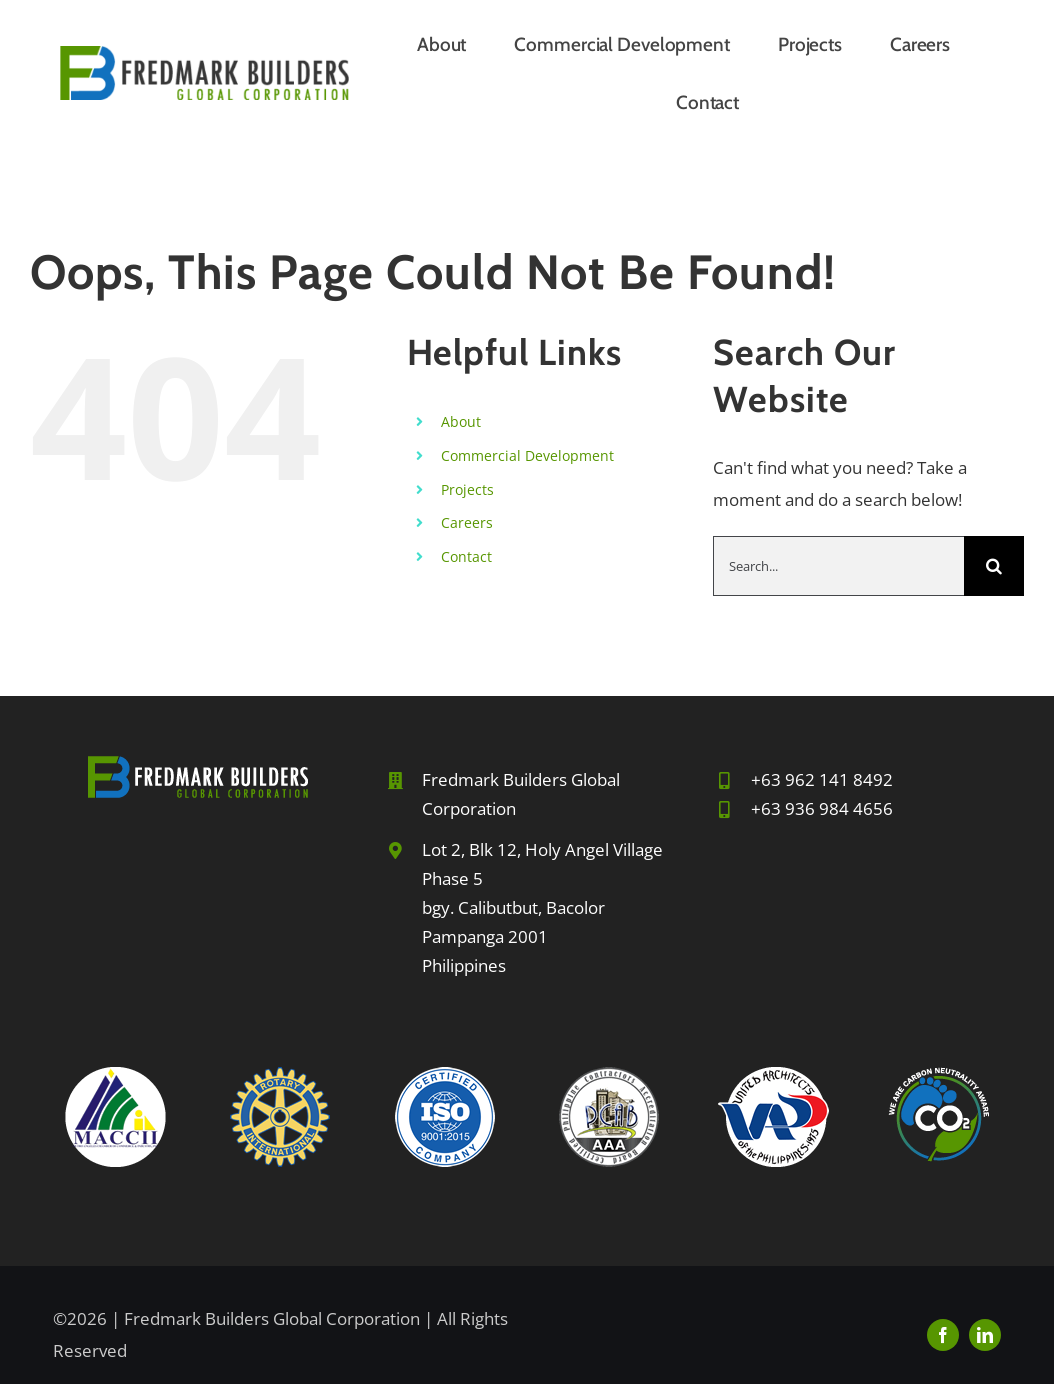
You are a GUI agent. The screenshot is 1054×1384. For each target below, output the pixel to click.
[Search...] (838, 566)
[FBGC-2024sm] (204, 54)
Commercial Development (527, 455)
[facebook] (943, 1335)
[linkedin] (985, 1335)
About (461, 421)
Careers (467, 522)
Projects (467, 489)
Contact (466, 556)
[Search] (994, 566)
